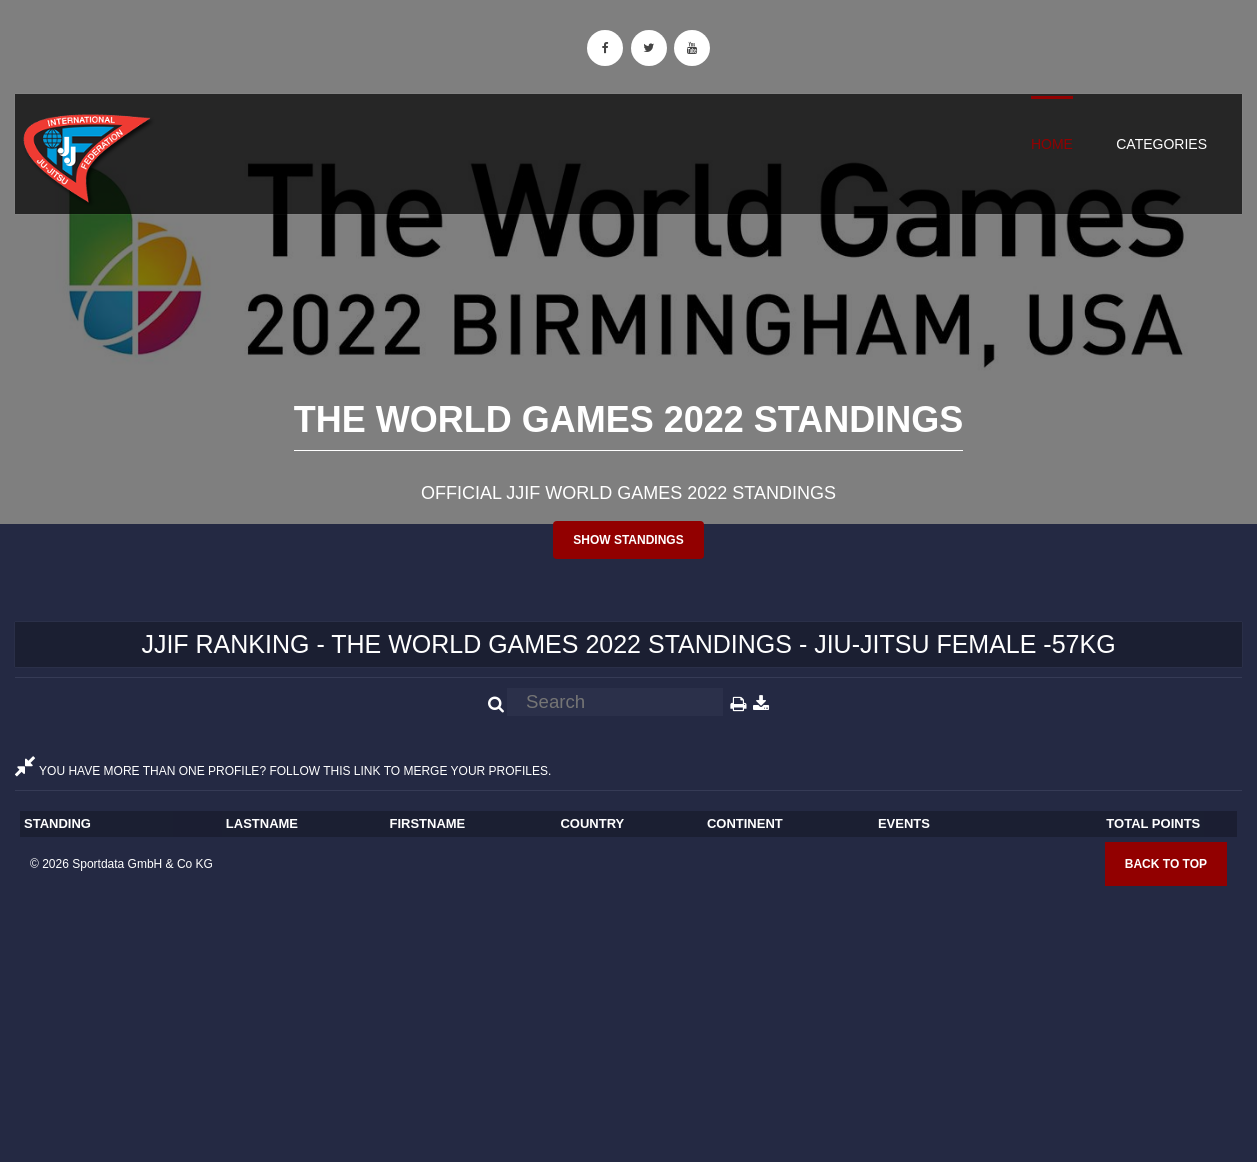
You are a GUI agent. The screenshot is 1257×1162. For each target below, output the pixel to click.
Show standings (628, 540)
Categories (1161, 144)
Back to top (1166, 864)
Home (1052, 144)
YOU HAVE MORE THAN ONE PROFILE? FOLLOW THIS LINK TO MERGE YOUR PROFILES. (283, 771)
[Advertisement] (629, 1017)
